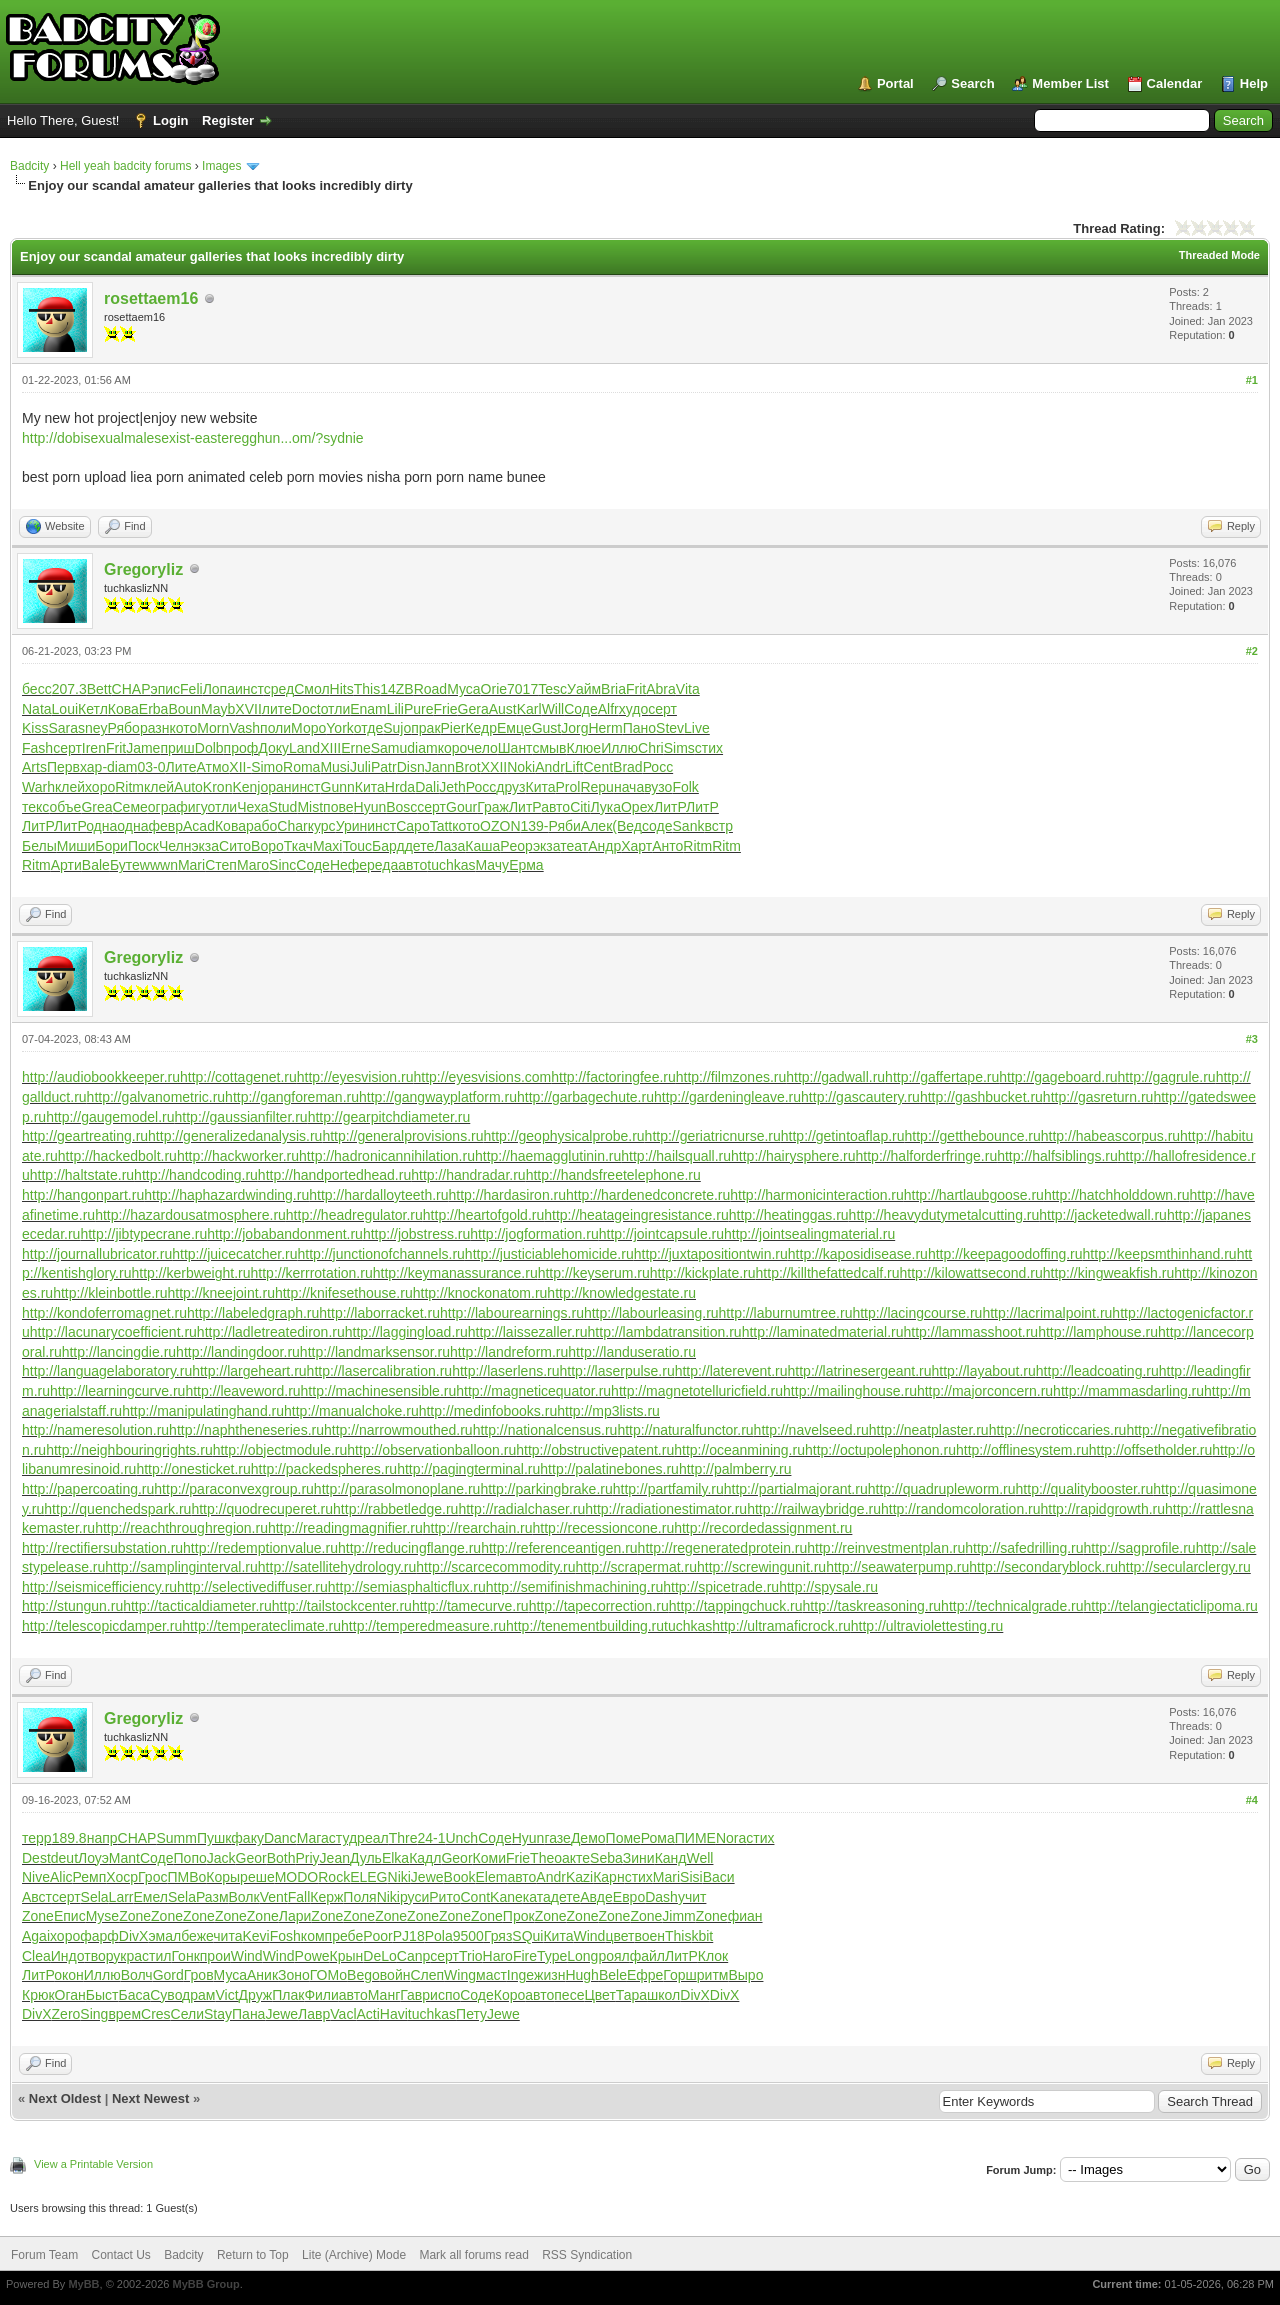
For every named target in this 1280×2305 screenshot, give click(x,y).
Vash (244, 728)
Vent (274, 1897)
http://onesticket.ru (193, 1469)
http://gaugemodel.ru (110, 1117)
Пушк (214, 1838)
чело (482, 748)
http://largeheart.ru (249, 1371)
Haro (498, 1956)
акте (576, 1858)
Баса (134, 1995)
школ (663, 1995)
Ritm (129, 787)
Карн (608, 1877)
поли (275, 728)
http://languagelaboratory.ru (107, 1371)
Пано (639, 728)
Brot (468, 767)
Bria (613, 689)
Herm (605, 728)
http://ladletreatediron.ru (271, 1332)
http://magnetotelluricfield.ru (697, 1391)
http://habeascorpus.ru (1110, 1136)
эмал (164, 1936)
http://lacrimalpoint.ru (1047, 1313)
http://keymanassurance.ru (455, 1273)
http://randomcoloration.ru (961, 1509)
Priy (307, 1858)
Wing (460, 1975)
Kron (218, 787)
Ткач (298, 846)
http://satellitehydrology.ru (337, 1567)
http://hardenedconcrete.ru (648, 1195)
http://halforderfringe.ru (927, 1156)
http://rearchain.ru (478, 1528)
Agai (36, 1936)
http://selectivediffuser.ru (252, 1587)
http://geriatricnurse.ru (713, 1136)
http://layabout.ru (984, 1371)
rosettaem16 (151, 298)
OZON (500, 826)
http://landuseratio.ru (632, 1352)
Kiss (35, 728)
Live (697, 728)
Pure (419, 709)
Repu (596, 787)
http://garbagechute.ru (585, 1097)
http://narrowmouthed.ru (398, 1430)
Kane (506, 1897)
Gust (547, 728)
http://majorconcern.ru (985, 1391)
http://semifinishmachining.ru (574, 1587)
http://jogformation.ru (534, 1234)
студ (343, 1838)
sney (93, 728)
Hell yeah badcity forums (125, 166)
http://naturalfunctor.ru (685, 1430)
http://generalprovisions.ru (402, 1136)
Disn (411, 767)
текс (35, 807)
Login (170, 120)
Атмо (213, 767)
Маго (253, 865)
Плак (288, 1995)
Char (292, 826)
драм (198, 1995)
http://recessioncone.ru (604, 1528)
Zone (38, 1916)
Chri (651, 748)
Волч (137, 1975)
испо (445, 1995)
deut (64, 1858)
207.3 (69, 689)
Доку (273, 748)
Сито (235, 846)
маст (491, 1975)
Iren (94, 748)
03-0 (151, 767)
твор (98, 1956)
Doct (306, 709)
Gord (168, 1975)
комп (316, 1936)
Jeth (452, 787)
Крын (347, 1956)
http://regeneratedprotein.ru (723, 1548)
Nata (37, 709)
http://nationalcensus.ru (545, 1430)
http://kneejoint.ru (221, 1293)
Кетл (93, 709)
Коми (489, 1858)
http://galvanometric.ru (156, 1097)
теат (574, 846)
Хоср (122, 1877)
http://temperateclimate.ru (261, 1626)
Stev (670, 728)
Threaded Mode (1219, 255)
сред (279, 689)
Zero (66, 2014)
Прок (519, 1916)
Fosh (285, 1936)
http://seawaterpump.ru (897, 1567)
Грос (152, 1877)
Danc (280, 1838)
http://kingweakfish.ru (1109, 1273)
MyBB (83, 2284)
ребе (347, 1936)
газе (557, 1838)
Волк (244, 1897)
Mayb (218, 709)
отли (336, 709)
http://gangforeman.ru (292, 1097)
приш (177, 748)
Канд (671, 1858)
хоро (100, 787)
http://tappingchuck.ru (736, 1606)
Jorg (574, 728)
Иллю (619, 748)
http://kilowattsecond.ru (971, 1273)
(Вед (627, 826)
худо (634, 709)
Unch (461, 1838)
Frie (445, 709)
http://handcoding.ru (196, 1175)
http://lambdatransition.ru (665, 1332)
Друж (256, 1995)
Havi (394, 2014)
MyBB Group (205, 2284)
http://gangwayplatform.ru (438, 1097)
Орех (637, 807)
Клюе (584, 748)
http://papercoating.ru (88, 1489)
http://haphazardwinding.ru (226, 1195)
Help (1254, 83)
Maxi (328, 846)
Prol (568, 787)
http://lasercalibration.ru (380, 1371)
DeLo (379, 1956)
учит (692, 1897)
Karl (529, 709)
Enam (368, 709)
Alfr (608, 709)
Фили (321, 1995)
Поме (623, 1838)
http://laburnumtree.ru (786, 1313)
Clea (36, 1956)
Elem (491, 1877)
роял (613, 1956)
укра (127, 1956)
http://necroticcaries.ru (1058, 1430)
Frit (636, 689)
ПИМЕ (695, 1838)
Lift (574, 767)
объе (65, 807)
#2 (1252, 651)
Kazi (579, 1877)
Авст (37, 1897)
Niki (399, 1877)
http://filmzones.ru (731, 1077)
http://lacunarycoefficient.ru (113, 1332)
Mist (310, 807)
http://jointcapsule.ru (661, 1234)
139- (535, 826)
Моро (308, 728)
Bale (96, 865)
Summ (176, 1838)
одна (101, 826)
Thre (403, 1838)
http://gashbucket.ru (981, 1097)
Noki (521, 767)
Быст (102, 1995)
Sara (63, 728)
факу (247, 1838)
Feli (191, 689)
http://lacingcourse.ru (917, 1313)
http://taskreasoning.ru (872, 1606)
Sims (679, 748)
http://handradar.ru (468, 1175)
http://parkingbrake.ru (546, 1489)
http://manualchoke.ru (351, 1411)
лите (277, 709)
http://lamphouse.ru (1098, 1332)
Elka (395, 1858)
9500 (468, 1936)
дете (420, 846)
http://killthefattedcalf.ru (828, 1273)
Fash (37, 748)
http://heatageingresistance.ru (636, 1215)
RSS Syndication (587, 2255)
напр (102, 1838)
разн (155, 728)
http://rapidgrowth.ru (1103, 1509)
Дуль (366, 1858)
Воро (267, 846)
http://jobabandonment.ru (285, 1234)
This (367, 689)
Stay (218, 2014)
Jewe (427, 1877)
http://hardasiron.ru (508, 1195)
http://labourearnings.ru (512, 1313)
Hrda (400, 787)
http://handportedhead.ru (334, 1175)
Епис (70, 1916)
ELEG (368, 1877)
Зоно (294, 1975)
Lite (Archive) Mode (354, 2255)
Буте (125, 865)
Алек (596, 826)
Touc (357, 846)
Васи (719, 1877)
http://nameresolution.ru (95, 1430)
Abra (661, 689)
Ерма (526, 865)
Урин (352, 826)
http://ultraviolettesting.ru (927, 1626)
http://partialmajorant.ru (796, 1489)
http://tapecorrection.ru (599, 1606)
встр (718, 826)
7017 (522, 689)
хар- (93, 767)
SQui (527, 1936)
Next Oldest (65, 2098)
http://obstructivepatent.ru (595, 1450)
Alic (61, 1877)
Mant (124, 1858)
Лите (180, 767)
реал (373, 1838)
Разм (212, 1897)
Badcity (29, 166)
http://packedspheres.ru (324, 1469)
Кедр (481, 728)
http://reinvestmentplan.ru (886, 1548)
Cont (475, 1897)
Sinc (282, 865)
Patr (384, 767)
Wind (589, 1936)
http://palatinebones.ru (609, 1469)
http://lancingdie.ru (119, 1352)
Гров (199, 1975)
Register (228, 120)
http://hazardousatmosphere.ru (190, 1215)
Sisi (691, 1877)
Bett (99, 689)
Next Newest (150, 2098)
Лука (605, 807)
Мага (313, 1838)
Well (699, 1858)
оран (275, 787)
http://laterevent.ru (731, 1371)
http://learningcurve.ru (117, 1391)
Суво (166, 1995)
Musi (335, 767)
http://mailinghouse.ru (850, 1391)
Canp (413, 1956)
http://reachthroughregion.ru (181, 1528)
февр (165, 826)
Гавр (415, 1995)
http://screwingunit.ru (761, 1567)
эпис (166, 689)
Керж (326, 1897)
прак (425, 728)
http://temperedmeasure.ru (423, 1626)
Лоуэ (93, 1858)
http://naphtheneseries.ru (246, 1430)
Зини (639, 1858)
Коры (223, 1877)
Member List (1070, 83)
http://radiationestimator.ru (666, 1509)
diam (422, 748)
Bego (363, 1975)
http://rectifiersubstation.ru (102, 1548)
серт (662, 709)
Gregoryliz (143, 569)
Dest (36, 1858)
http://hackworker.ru (238, 1156)
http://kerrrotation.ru (312, 1273)
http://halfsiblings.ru (1057, 1156)
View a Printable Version (93, 2164)
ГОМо (328, 1975)
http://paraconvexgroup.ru (234, 1489)
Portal (895, 83)
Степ (221, 865)
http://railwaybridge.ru (814, 1509)
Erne (356, 748)
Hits (342, 689)
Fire (525, 1956)
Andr (550, 767)
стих (709, 748)
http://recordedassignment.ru (763, 1528)
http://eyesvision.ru (355, 1077)
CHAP (131, 689)
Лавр (314, 2014)
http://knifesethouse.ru (344, 1293)
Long (582, 1956)
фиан (745, 1916)
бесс (37, 689)
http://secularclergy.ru (1184, 1567)
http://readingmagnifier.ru (345, 1528)
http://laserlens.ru (505, 1371)
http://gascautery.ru (860, 1097)
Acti (368, 2014)
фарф (99, 1936)
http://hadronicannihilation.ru (387, 1156)
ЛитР (525, 807)
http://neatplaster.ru (929, 1430)
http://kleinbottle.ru (110, 1293)
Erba (154, 709)
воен (649, 1936)
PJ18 (409, 1936)
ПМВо (186, 1877)
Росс (658, 767)
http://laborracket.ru (379, 1313)
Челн (175, 846)
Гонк (185, 1956)
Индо (67, 1956)
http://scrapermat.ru (636, 1567)
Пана (248, 2014)
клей (70, 787)
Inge (520, 1975)
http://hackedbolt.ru (117, 1156)
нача (629, 787)
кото (183, 728)
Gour (461, 807)
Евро (629, 1897)
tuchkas (451, 865)
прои (215, 1956)
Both (281, 1858)
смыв (549, 748)
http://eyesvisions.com (483, 1077)
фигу (191, 807)
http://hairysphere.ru (793, 1156)
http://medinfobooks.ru (488, 1411)
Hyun (370, 807)
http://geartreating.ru (85, 1136)
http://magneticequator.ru (533, 1391)
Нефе (348, 865)
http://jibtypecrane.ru (143, 1234)
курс (322, 826)
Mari (191, 865)
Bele (613, 1975)
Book (460, 1877)
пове (338, 807)
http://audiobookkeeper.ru (101, 1077)
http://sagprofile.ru (1140, 1548)
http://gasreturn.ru (1098, 1097)
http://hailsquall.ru (676, 1156)
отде (368, 728)
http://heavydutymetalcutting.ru (944, 1215)
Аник (262, 1975)
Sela (95, 1897)
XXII (494, 767)
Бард (388, 846)
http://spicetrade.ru (721, 1587)
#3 (1252, 1039)
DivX (134, 1936)
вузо (658, 787)
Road (430, 689)
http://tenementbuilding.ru (585, 1626)
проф (241, 748)
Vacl (343, 2014)
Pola (439, 1936)
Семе (130, 807)
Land (304, 748)
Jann (440, 767)
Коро (510, 1995)
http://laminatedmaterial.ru (823, 1332)
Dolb (209, 748)
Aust (503, 709)
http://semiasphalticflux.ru (407, 1587)
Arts (34, 767)
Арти (66, 865)
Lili (395, 709)
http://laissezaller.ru (528, 1332)
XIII (330, 748)
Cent (598, 767)
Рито (444, 1897)
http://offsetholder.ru (1151, 1450)
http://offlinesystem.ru (1022, 1450)
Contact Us (120, 2255)
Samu (389, 748)
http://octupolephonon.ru (880, 1450)
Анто (667, 846)
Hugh (581, 1975)
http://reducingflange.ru (409, 1548)
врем (124, 2014)
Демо (588, 1838)
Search (972, 83)
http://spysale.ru (828, 1587)
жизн (549, 1975)
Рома (658, 1838)
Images (221, 166)
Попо (190, 1858)
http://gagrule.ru (1167, 1077)
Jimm (678, 1916)
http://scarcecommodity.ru (495, 1567)
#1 (1252, 380)
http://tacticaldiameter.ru (197, 1606)
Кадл (425, 1858)
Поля (359, 1897)
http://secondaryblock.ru (1043, 1567)
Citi (580, 807)
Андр (604, 846)
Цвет (599, 1995)
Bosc (401, 807)
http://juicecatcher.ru (234, 1254)
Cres (156, 2014)
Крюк (38, 1995)
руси (414, 1897)
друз (510, 787)
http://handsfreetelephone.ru (613, 1175)
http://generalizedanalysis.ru (235, 1136)
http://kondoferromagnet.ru (104, 1313)
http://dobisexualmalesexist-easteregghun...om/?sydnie (193, 438)
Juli (360, 767)
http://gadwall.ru (835, 1077)
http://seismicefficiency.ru (99, 1587)
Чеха (252, 807)
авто (555, 807)
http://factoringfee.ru (613, 1077)
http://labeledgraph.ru (253, 1313)
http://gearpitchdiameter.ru (389, 1117)
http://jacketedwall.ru (1103, 1215)
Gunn (338, 787)
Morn (213, 728)
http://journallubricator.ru (97, 1254)
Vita (688, 689)
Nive (36, 1877)
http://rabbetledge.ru (395, 1509)
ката (537, 1897)
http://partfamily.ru (668, 1489)
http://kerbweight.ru (190, 1273)
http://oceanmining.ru (739, 1450)
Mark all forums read (473, 2255)
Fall (299, 1897)
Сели (187, 2014)
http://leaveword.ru (242, 1391)
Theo (546, 1858)
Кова (123, 709)
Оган (70, 1995)
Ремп (90, 1877)
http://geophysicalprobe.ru (564, 1136)
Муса (463, 689)
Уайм (584, 689)
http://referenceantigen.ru (559, 1548)
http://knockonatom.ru (480, 1293)
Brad (628, 767)
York (340, 728)
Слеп (427, 1975)
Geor (251, 1858)
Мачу (493, 865)
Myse (102, 1916)
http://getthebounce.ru (973, 1136)
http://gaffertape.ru (942, 1077)
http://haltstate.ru (82, 1175)
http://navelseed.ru (811, 1430)
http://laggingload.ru (406, 1332)
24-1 (431, 1838)
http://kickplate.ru (703, 1273)
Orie (494, 689)
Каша (482, 846)
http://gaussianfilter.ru (241, 1117)
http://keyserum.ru (594, 1273)
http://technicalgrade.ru (1012, 1606)
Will (553, 709)
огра (162, 807)
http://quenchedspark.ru (117, 1509)
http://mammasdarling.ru (1128, 1391)
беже (197, 1936)
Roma (301, 767)
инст (249, 689)
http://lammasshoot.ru (971, 1332)
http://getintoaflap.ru (843, 1136)
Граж (493, 807)
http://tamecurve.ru (470, 1606)
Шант (515, 748)
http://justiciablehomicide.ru (549, 1254)
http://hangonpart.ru (83, 1195)
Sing (94, 2014)
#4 (1252, 1800)
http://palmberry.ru (735, 1469)
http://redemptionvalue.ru (260, 1548)
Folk (685, 787)
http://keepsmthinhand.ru (1160, 1254)
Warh (38, 787)
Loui (65, 709)
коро (452, 748)
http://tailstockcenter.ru (342, 1606)
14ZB (396, 689)
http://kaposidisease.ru (858, 1254)
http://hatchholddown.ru (1117, 1195)
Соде (581, 709)
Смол (311, 689)
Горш (679, 1975)
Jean (335, 1858)
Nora (731, 1838)
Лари (295, 1916)
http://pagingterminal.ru (468, 1469)
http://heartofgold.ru (483, 1215)
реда (382, 865)
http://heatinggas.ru (789, 1215)
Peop (516, 846)
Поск (143, 846)
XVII (248, 709)
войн (395, 1975)
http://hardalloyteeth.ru (378, 1195)
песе (569, 1995)
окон (69, 1975)
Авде (596, 1897)
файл (647, 1956)
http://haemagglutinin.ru (548, 1156)
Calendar (1175, 83)
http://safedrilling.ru (1024, 1548)
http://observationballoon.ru (431, 1450)
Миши (76, 846)
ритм (713, 1975)
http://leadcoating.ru (1097, 1371)
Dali (427, 787)
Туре (552, 1956)
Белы (39, 846)
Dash (661, 1897)
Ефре (645, 1975)
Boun (184, 709)
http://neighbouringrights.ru (129, 1450)
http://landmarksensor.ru (375, 1352)
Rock (334, 1877)
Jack (221, 1858)
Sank (689, 826)
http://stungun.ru (72, 1606)
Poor (378, 1936)
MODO (297, 1877)
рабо (261, 826)
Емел (151, 1897)
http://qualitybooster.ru (1085, 1489)
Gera (473, 709)
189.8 (69, 1838)
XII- (240, 767)
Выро (745, 1975)
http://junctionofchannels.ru (381, 1254)
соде (657, 826)
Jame (143, 748)
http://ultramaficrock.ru (781, 1626)
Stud (283, 807)
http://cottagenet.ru (238, 1077)
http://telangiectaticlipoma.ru (1171, 1606)
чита (227, 1936)
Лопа (219, 689)
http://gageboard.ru (1058, 1077)
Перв (63, 767)
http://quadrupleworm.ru (942, 1489)
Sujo (397, 728)
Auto (188, 787)
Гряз (498, 1936)
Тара (631, 1995)
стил (156, 1956)
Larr (121, 1897)
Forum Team (44, 2255)
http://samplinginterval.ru (181, 1567)
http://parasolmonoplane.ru (397, 1489)
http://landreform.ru (509, 1352)
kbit (702, 1936)
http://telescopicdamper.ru (102, 1626)
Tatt (441, 826)
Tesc (552, 689)
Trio (471, 1956)
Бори (111, 846)
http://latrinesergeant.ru (860, 1371)
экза (205, 846)
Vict (226, 1995)
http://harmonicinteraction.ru (817, 1195)
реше (257, 1877)
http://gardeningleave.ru (727, 1097)
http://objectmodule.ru (280, 1450)
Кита (370, 787)
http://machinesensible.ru (379, 1391)
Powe (312, 1956)
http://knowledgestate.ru (621, 1293)
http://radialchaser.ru (521, 1509)
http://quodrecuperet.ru (262, 1509)
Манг (384, 1995)
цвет (619, 1936)
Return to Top (253, 2255)
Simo (267, 767)
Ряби (565, 826)
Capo (412, 826)
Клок (713, 1956)
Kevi (255, 1936)
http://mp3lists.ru (608, 1411)
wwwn (159, 865)
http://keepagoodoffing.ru (1005, 1254)
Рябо (124, 728)
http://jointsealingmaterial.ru (809, 1234)
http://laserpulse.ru (617, 1371)
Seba (606, 1858)
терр (37, 1838)
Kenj (246, 787)
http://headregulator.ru (354, 1215)
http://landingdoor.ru (238, 1352)
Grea (96, 807)
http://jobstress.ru (416, 1234)
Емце (514, 728)
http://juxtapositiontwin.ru (711, 1254)
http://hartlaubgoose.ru (974, 1195)
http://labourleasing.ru (651, 1313)
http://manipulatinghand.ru (203, 1411)
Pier (453, 728)
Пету (471, 2014)
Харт (636, 846)
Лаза (449, 846)
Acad (199, 826)
